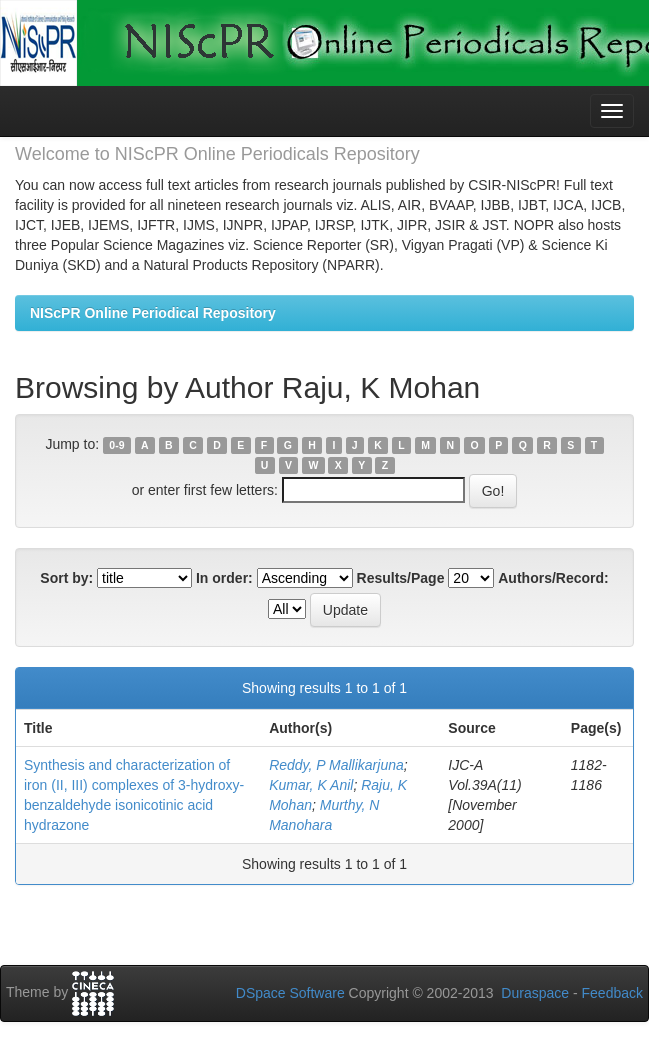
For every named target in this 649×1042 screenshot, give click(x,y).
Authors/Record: (553, 578)
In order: (224, 578)
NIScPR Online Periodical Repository (153, 313)
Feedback (612, 993)
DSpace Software (290, 993)
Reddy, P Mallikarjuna (336, 765)
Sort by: (66, 578)
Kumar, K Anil (311, 785)
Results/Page (401, 578)
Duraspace (535, 993)
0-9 (116, 445)
